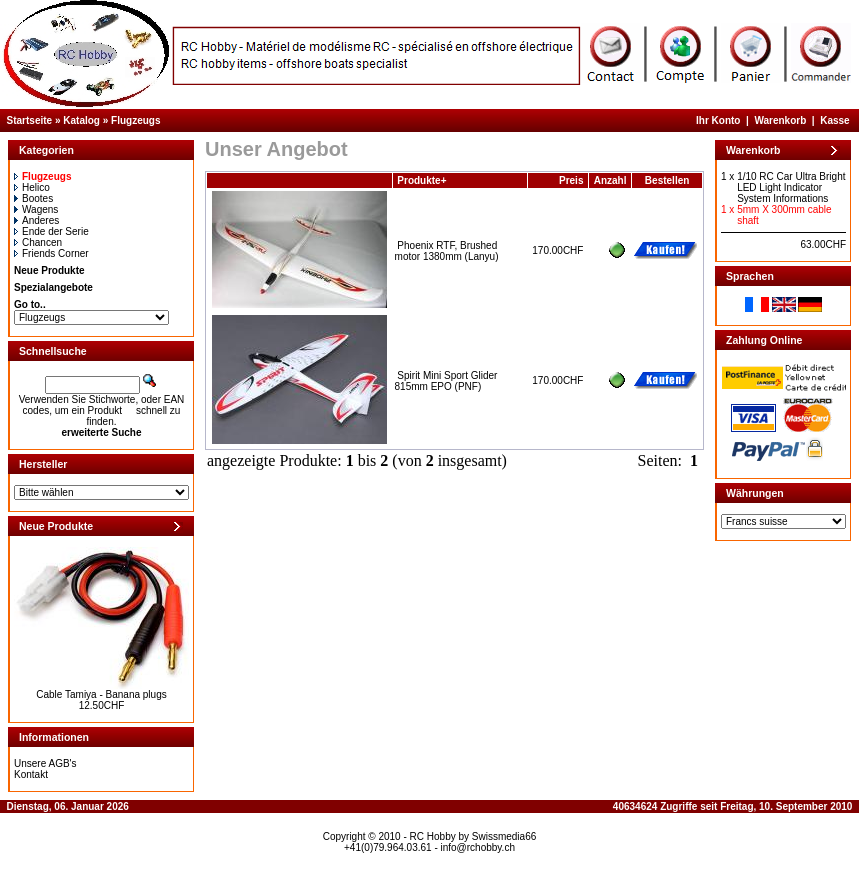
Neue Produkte (49, 270)
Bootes (33, 198)
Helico (32, 187)
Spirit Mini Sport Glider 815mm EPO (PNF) (446, 381)
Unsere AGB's (45, 763)
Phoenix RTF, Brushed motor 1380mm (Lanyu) (447, 251)
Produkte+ (421, 180)
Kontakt (31, 774)
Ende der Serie (51, 231)
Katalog (81, 120)
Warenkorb (780, 120)
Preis (571, 180)
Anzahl (610, 180)
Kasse (834, 120)
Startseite (30, 120)
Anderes (36, 220)
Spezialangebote (53, 287)
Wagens (36, 209)
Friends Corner (51, 253)
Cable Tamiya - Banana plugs (101, 694)
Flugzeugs (135, 120)
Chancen (38, 242)
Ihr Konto (718, 120)
